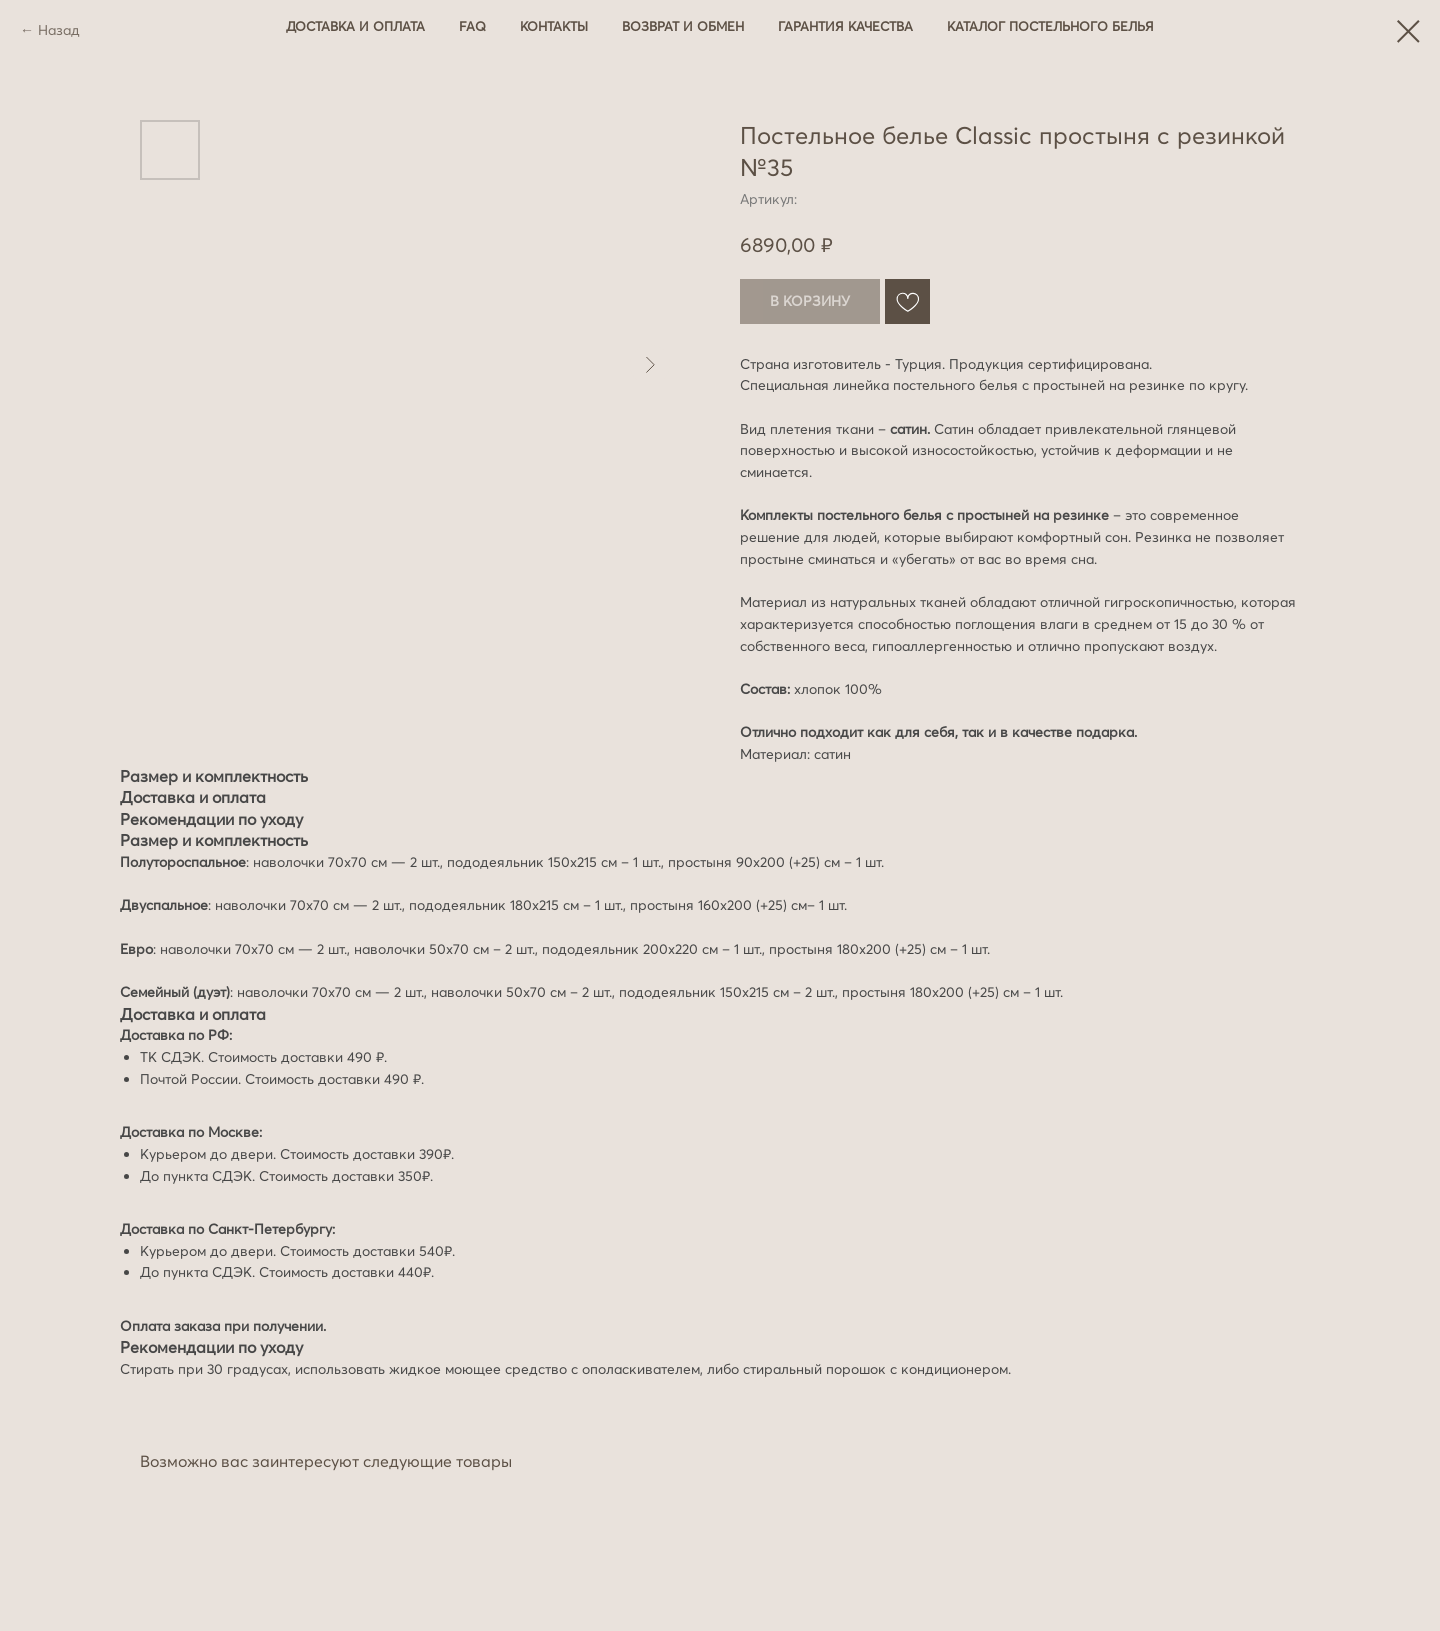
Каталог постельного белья (1050, 26)
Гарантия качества (845, 26)
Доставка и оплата (355, 26)
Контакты (554, 26)
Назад (59, 30)
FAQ (472, 26)
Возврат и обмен (683, 26)
